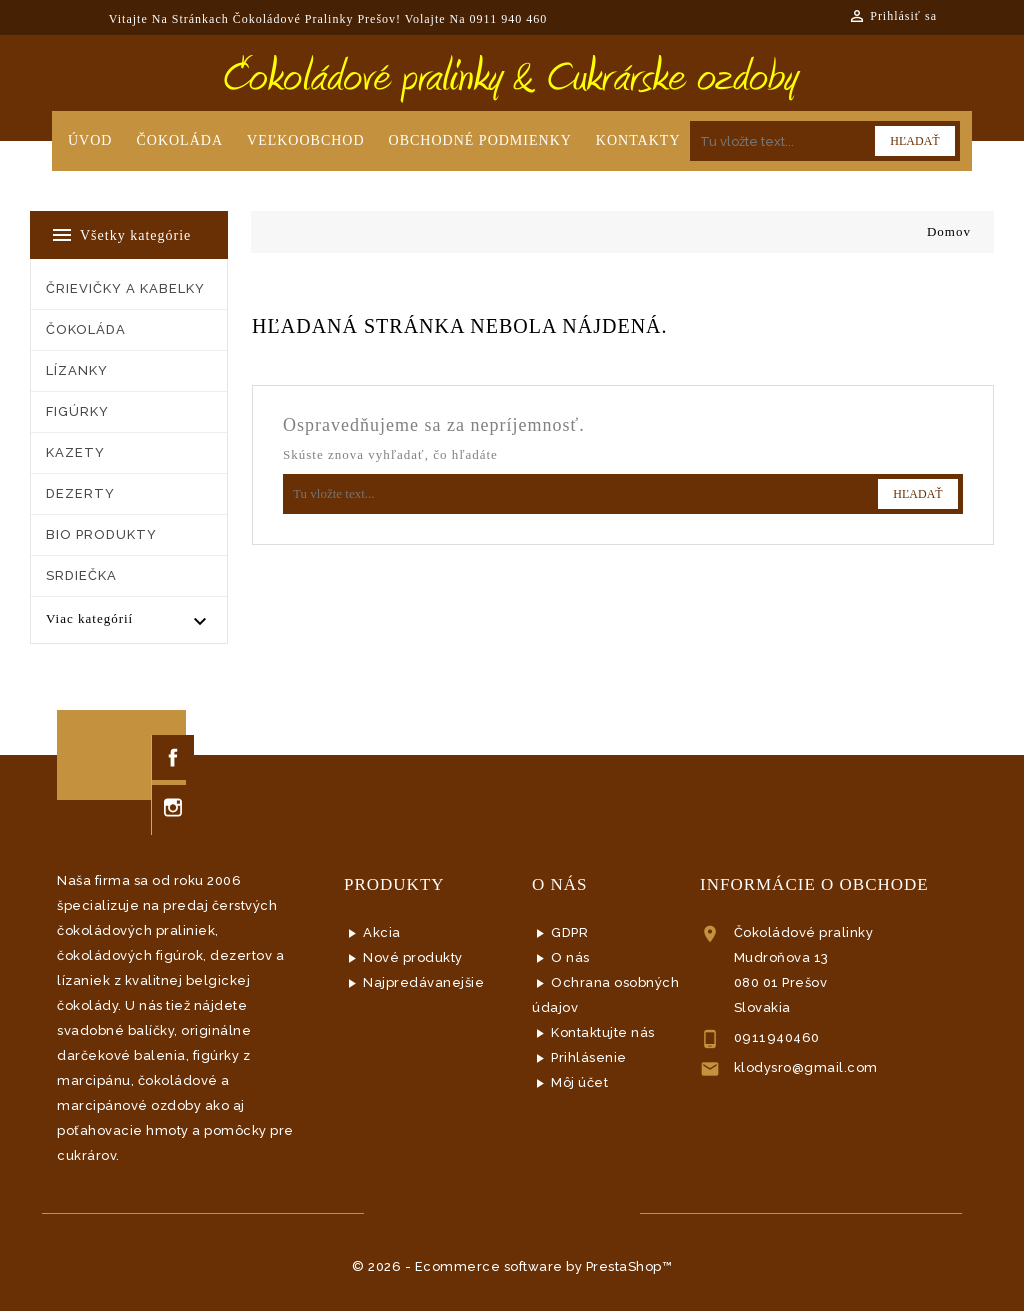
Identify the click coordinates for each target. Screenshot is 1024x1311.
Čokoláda (179, 140)
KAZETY (75, 452)
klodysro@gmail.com (806, 1067)
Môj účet (579, 1082)
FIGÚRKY (77, 411)
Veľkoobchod (306, 140)
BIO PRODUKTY (101, 534)
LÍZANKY (77, 370)
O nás (570, 957)
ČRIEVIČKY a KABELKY (125, 288)
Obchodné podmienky (480, 140)
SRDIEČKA (81, 575)
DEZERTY (80, 493)
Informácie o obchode (814, 884)
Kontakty (638, 140)
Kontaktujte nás (603, 1032)
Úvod (90, 140)
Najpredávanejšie (423, 982)
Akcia (382, 932)
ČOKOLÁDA (86, 329)
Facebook (173, 757)
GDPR (569, 932)
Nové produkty (413, 957)
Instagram (173, 807)
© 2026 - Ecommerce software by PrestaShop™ (512, 1266)
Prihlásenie (589, 1057)
